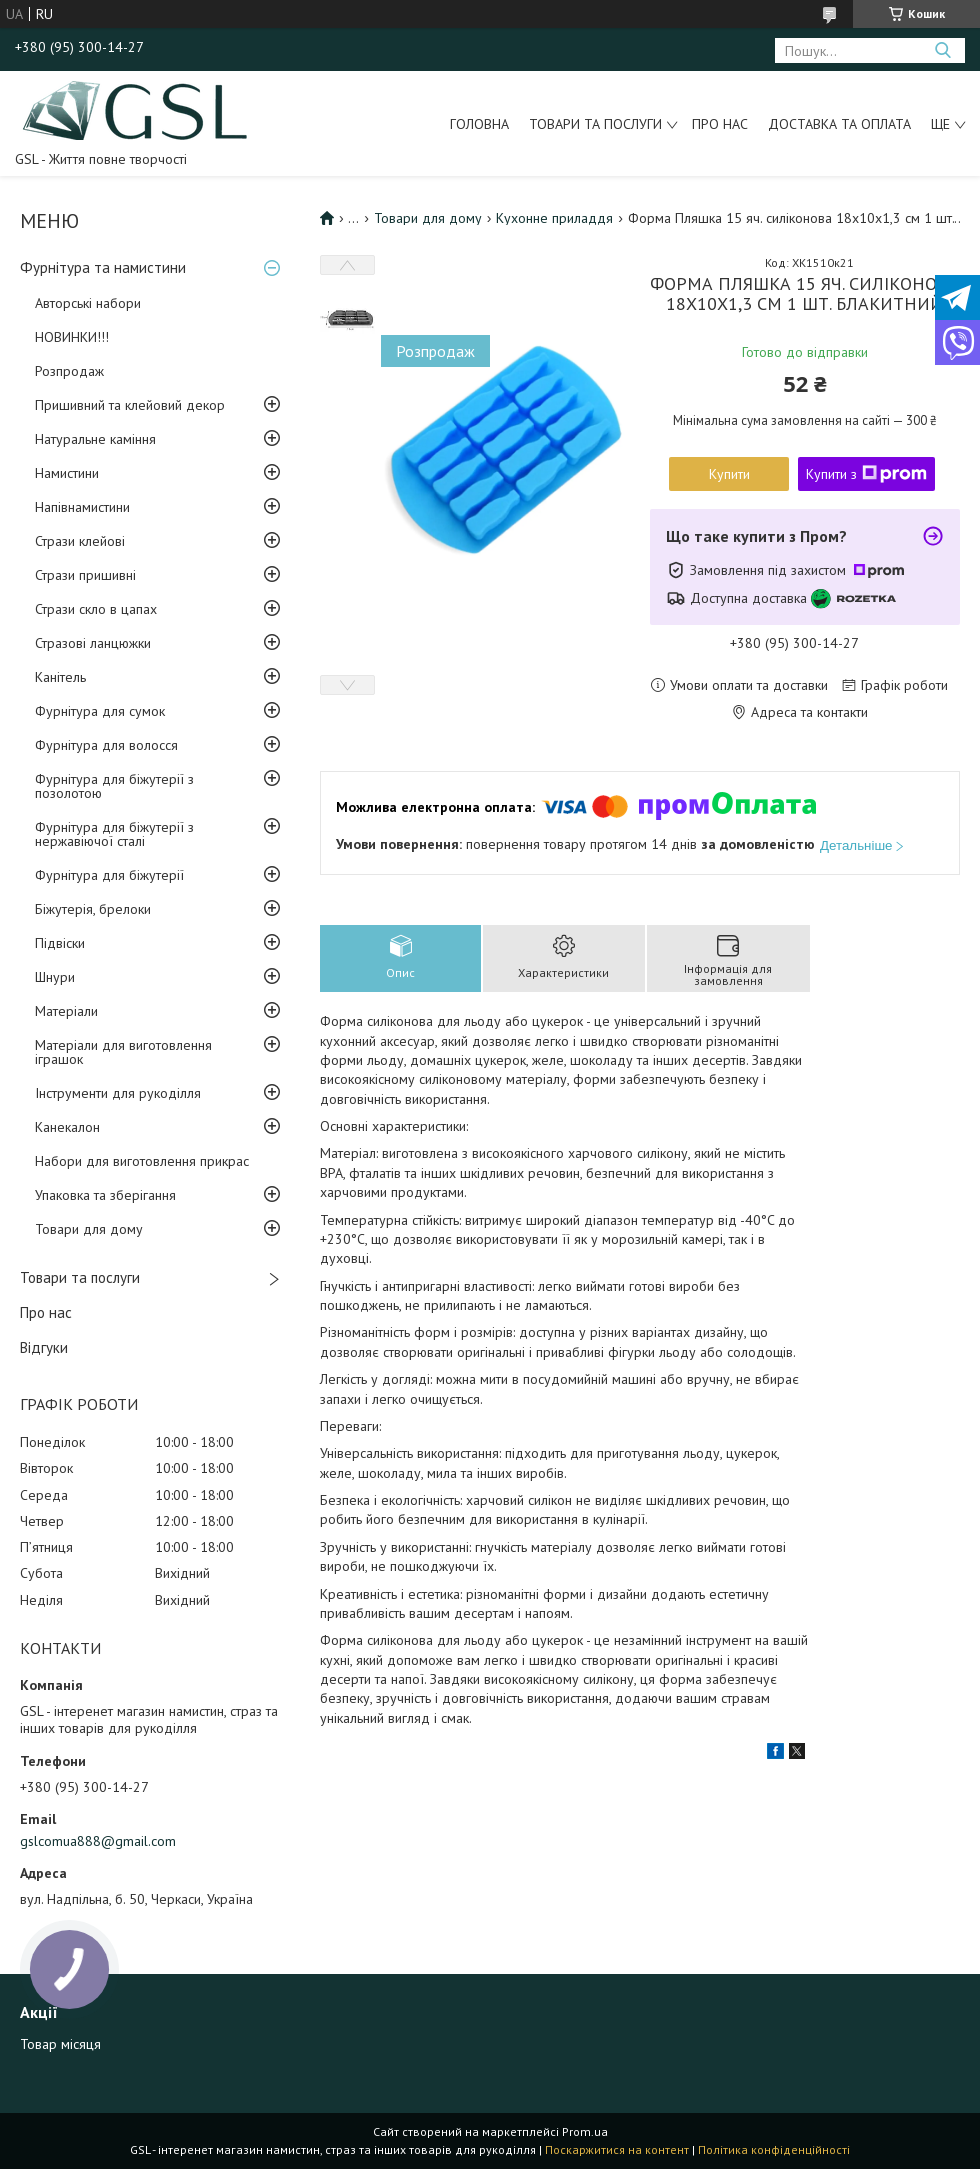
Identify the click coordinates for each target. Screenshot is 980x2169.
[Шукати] (942, 50)
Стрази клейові (80, 541)
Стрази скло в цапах (96, 609)
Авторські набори (88, 303)
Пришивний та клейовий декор (130, 405)
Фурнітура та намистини (103, 267)
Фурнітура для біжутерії (109, 875)
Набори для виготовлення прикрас (142, 1161)
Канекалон (67, 1127)
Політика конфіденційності (774, 2149)
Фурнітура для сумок (100, 711)
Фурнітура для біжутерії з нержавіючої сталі (114, 834)
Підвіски (60, 943)
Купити (729, 474)
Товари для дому (89, 1229)
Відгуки (44, 1347)
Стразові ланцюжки (93, 643)
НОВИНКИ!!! (72, 337)
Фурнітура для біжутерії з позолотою (114, 786)
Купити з (866, 474)
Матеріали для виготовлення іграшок (123, 1052)
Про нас (720, 124)
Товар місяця (60, 2044)
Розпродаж (69, 371)
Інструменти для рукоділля (118, 1093)
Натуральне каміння (95, 439)
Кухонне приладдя (554, 218)
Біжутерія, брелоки (93, 909)
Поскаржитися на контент (617, 2149)
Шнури (55, 977)
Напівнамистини (82, 507)
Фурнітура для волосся (106, 745)
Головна (479, 124)
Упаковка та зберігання (105, 1195)
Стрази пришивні (85, 575)
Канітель (60, 677)
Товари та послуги (595, 124)
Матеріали (66, 1011)
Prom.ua (585, 2131)
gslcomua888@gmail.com (98, 1841)
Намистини (67, 473)
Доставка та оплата (839, 124)
